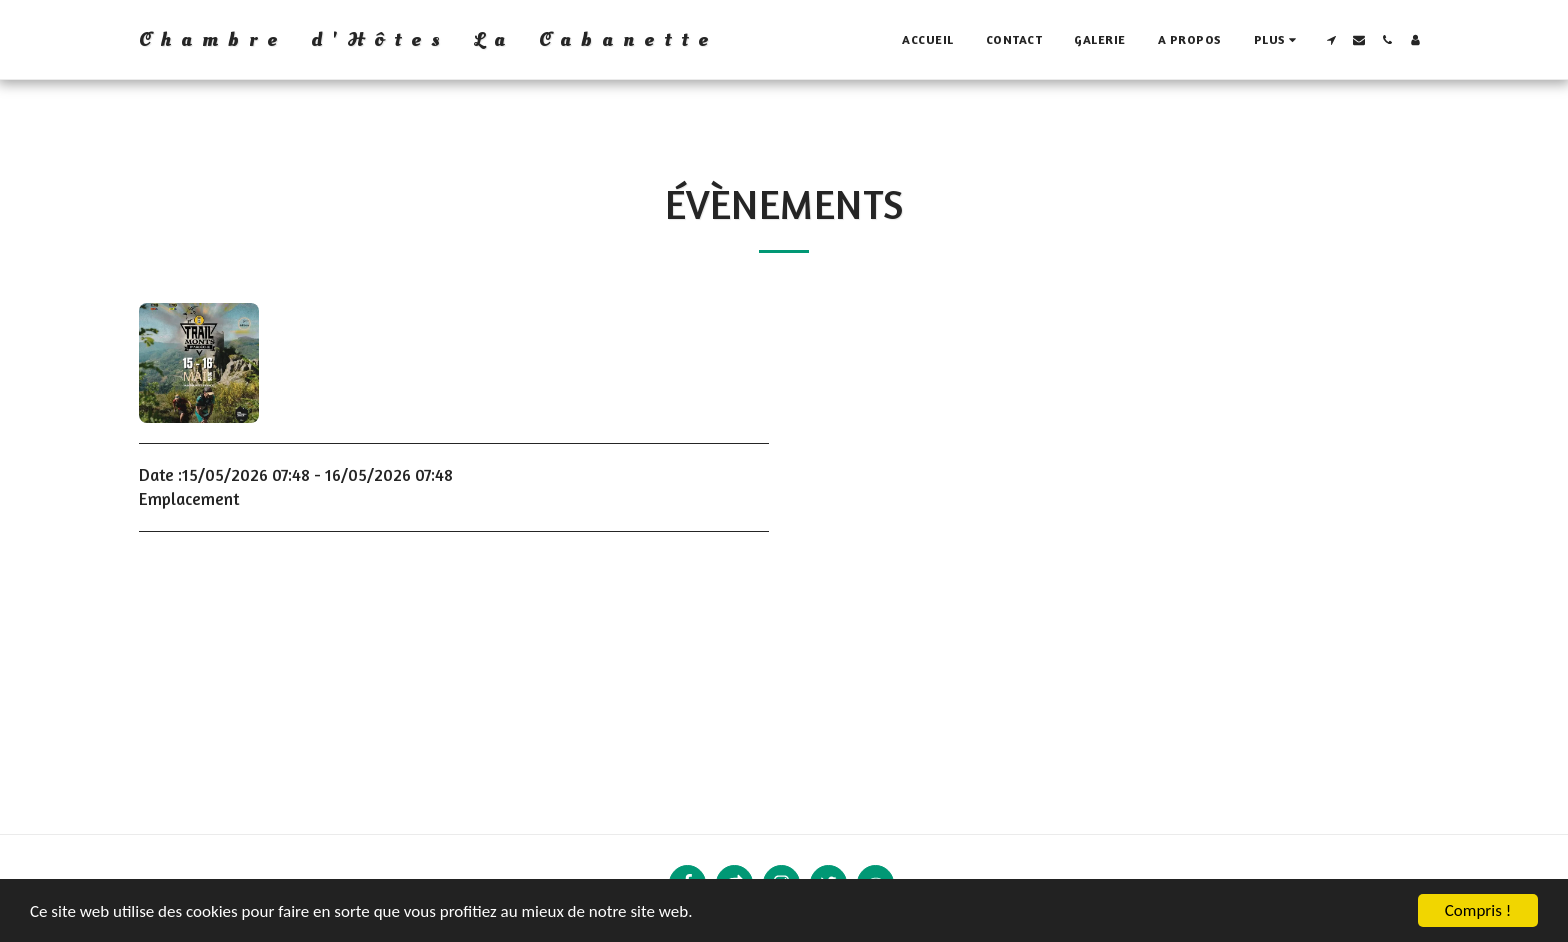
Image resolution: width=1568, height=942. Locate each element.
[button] (1331, 40)
